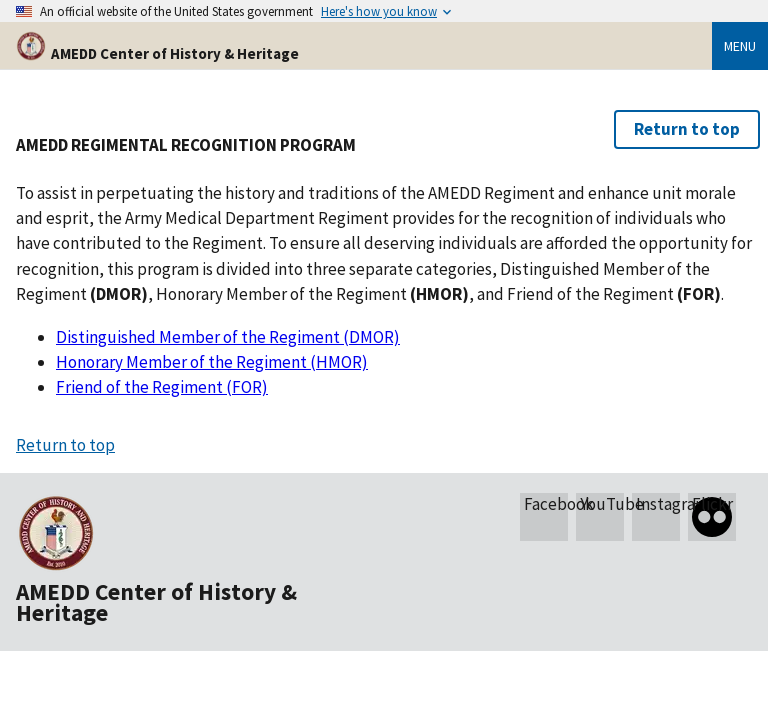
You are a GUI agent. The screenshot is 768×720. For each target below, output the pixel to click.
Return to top (687, 129)
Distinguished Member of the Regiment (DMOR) (228, 337)
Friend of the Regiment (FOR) (162, 387)
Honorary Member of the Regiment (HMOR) (212, 362)
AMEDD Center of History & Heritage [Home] (157, 53)
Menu (740, 46)
